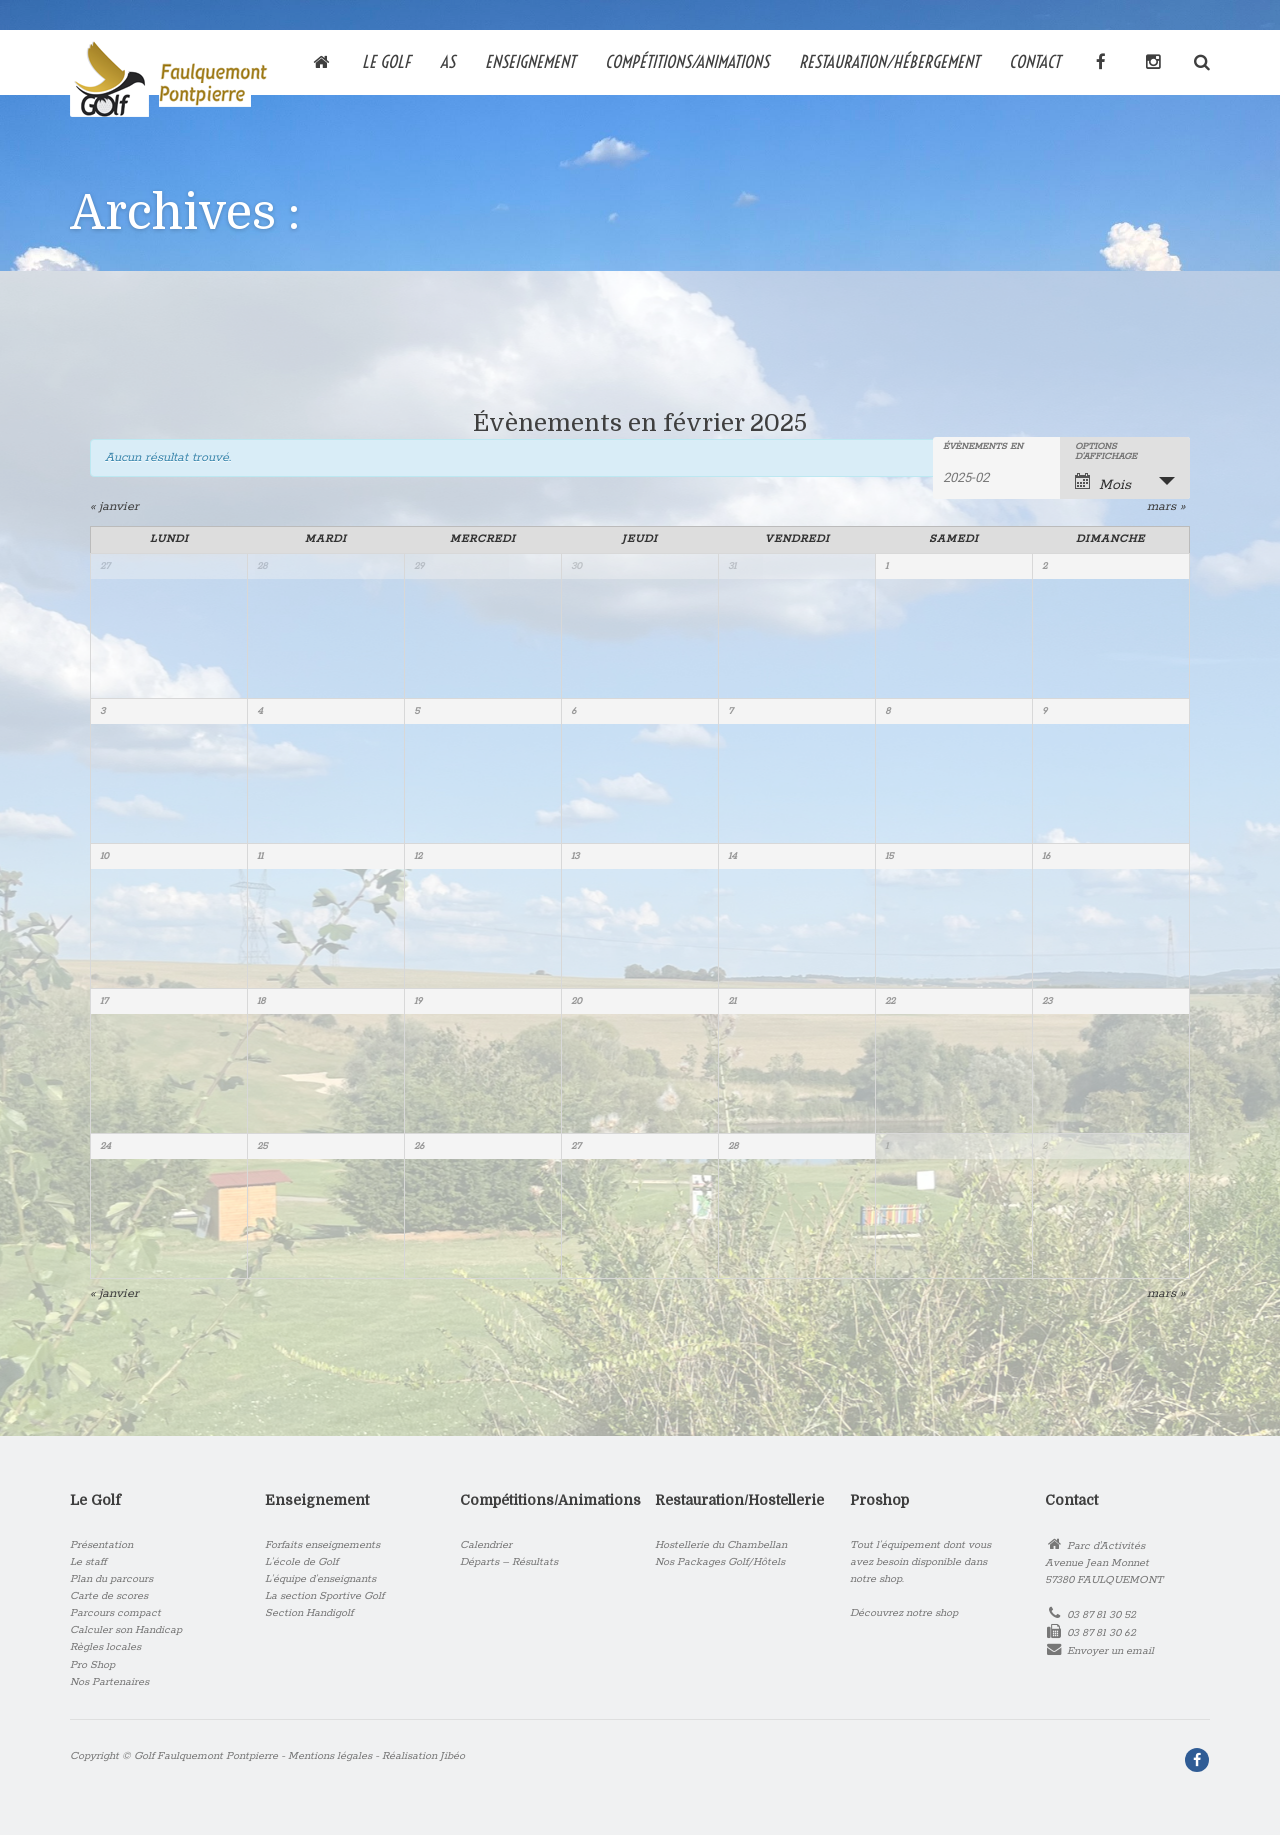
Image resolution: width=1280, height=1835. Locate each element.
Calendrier (486, 1545)
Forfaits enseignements (322, 1545)
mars (1166, 506)
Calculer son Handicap (126, 1630)
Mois (1103, 483)
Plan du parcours (111, 1579)
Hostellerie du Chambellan (721, 1545)
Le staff (88, 1562)
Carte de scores (109, 1596)
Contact (1034, 60)
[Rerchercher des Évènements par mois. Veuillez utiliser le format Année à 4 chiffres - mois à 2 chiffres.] (993, 476)
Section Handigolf (309, 1613)
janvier (114, 506)
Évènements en (983, 447)
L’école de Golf (301, 1562)
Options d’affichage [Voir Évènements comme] (1106, 452)
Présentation (101, 1545)
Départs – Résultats (509, 1562)
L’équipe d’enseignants (320, 1579)
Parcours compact (115, 1613)
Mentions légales (330, 1756)
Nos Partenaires (109, 1682)
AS (447, 60)
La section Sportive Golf (324, 1596)
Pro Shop (92, 1665)
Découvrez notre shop (904, 1613)
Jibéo (452, 1756)
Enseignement (530, 60)
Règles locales (105, 1647)
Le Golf (386, 60)
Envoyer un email (1110, 1651)
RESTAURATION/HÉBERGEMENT (889, 60)
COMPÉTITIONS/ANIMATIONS (687, 60)
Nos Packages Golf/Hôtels (720, 1562)
